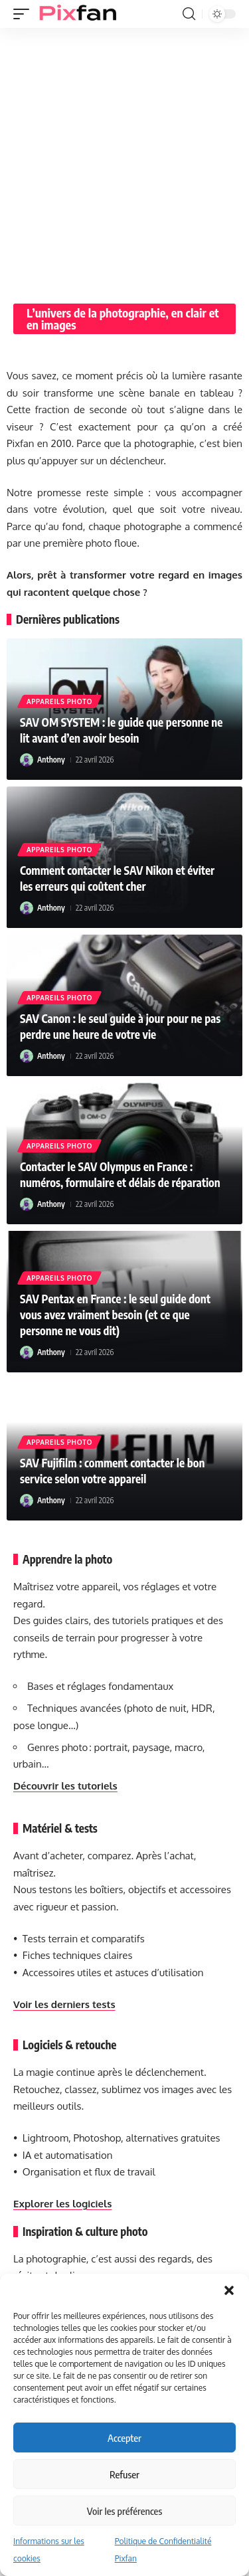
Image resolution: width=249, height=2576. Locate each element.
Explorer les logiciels (62, 2203)
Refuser (124, 2474)
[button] (229, 2290)
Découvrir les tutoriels (65, 1786)
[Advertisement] (124, 159)
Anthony (51, 760)
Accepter (124, 2438)
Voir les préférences (124, 2511)
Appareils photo (59, 701)
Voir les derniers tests (64, 2004)
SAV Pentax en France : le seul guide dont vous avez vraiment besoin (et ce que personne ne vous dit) (115, 1314)
